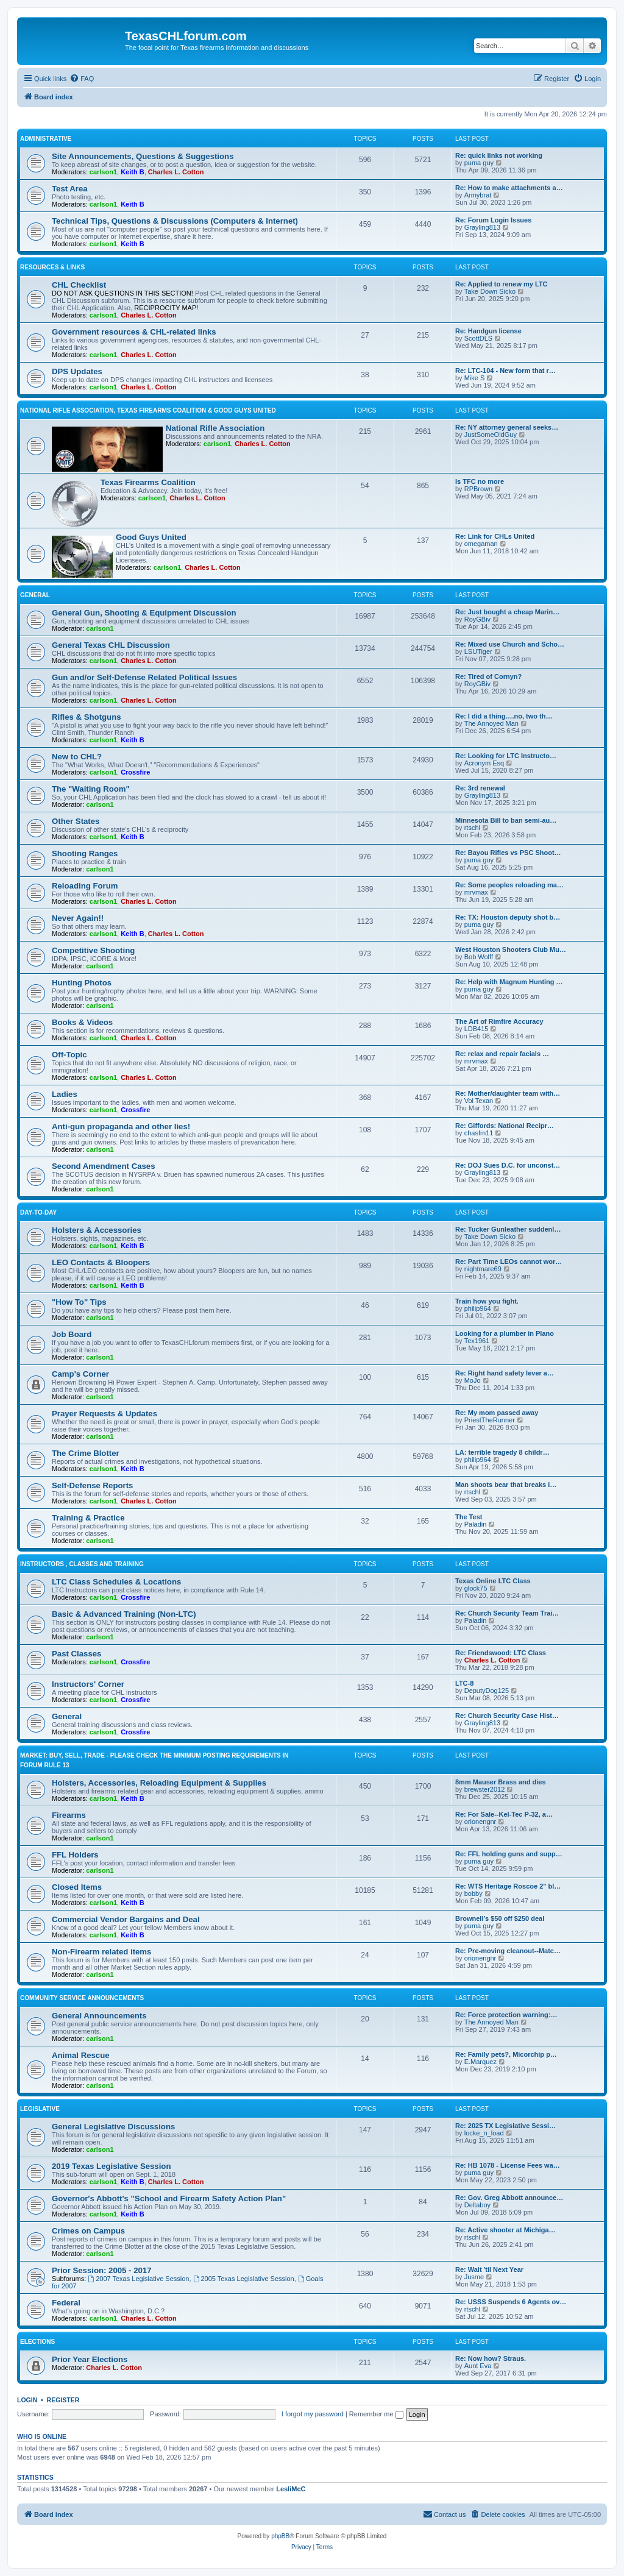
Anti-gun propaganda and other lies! (121, 1126)
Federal (66, 2302)
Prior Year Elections (89, 2359)
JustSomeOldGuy (490, 434)
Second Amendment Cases (103, 1166)
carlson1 (103, 172)
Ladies (64, 1094)
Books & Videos (82, 1022)
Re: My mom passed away (496, 1412)
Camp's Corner (80, 1373)
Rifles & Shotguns (86, 717)
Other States (75, 821)
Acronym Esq (484, 763)
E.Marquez (480, 2061)
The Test (468, 1516)
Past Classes (76, 1653)
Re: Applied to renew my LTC (501, 284)
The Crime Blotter (85, 1453)
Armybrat (478, 195)
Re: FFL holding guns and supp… (508, 1853)
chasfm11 (479, 1133)
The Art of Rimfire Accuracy (499, 1021)
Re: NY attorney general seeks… (506, 427)
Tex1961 (477, 1340)
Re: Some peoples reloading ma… (509, 885)
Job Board (71, 1334)
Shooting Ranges (85, 853)
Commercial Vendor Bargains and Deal (126, 1919)
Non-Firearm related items (101, 1951)
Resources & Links (52, 267)
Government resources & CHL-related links (134, 331)
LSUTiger (478, 651)
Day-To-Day (38, 1212)
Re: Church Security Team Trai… (507, 1613)
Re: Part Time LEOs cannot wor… (508, 1261)
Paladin (475, 1524)
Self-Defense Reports (92, 1485)
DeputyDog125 (486, 1690)
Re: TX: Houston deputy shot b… (507, 917)
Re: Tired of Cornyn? (488, 676)
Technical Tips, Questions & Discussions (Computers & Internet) (175, 220)
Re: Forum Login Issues (493, 220)
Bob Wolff (478, 956)
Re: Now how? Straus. (490, 2358)
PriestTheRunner (489, 1420)
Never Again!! (78, 918)
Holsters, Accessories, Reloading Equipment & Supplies (159, 1782)
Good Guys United (151, 537)
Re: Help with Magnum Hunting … (509, 981)
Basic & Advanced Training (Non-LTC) (124, 1614)
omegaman (481, 543)
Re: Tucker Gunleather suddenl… (508, 1229)
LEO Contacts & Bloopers (101, 1262)
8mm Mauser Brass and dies (500, 1782)
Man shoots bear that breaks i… (505, 1484)
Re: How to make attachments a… (509, 187)
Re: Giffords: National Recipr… (504, 1125)
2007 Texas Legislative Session (138, 2278)
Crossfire (135, 772)
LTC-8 (464, 1683)
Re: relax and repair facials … (502, 1053)
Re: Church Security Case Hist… (507, 1715)
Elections (37, 2341)
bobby (473, 1893)
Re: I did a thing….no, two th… (503, 716)
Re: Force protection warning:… (506, 2014)
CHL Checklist (79, 284)
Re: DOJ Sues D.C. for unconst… (507, 1165)
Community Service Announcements (82, 1998)
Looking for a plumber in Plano (504, 1333)
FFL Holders (75, 1854)
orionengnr (480, 1821)
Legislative (40, 2109)
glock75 (476, 1588)
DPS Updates (77, 371)
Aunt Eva (478, 2365)
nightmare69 (483, 1268)
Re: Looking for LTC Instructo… (505, 755)
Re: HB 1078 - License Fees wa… (507, 2165)
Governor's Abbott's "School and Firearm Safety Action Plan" (169, 2198)
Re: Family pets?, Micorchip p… (506, 2054)
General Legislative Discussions (113, 2126)
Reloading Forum (85, 885)
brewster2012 (484, 1789)
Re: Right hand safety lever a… (504, 1373)
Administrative (45, 138)
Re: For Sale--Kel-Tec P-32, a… (504, 1814)
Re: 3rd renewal (480, 788)
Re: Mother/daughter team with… (507, 1093)
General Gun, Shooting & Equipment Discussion (144, 612)
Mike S (474, 377)
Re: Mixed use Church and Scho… (509, 644)
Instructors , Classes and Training (82, 1564)
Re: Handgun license (488, 331)
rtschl (472, 827)
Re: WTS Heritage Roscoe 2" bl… (508, 1886)
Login (27, 2400)
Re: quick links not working (498, 155)
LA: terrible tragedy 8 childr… (502, 1452)
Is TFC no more (479, 481)
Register (63, 2400)
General (35, 595)
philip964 (477, 1308)
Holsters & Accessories (96, 1230)
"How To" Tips (79, 1302)
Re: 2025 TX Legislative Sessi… (505, 2125)
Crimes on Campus (88, 2230)
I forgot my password (313, 2414)
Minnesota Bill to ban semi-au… (505, 820)
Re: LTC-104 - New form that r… (505, 370)
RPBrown (478, 488)
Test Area (70, 188)
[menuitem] (81, 78)
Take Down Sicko (490, 291)
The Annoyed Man (491, 723)
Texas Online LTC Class (493, 1580)
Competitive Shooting (93, 950)
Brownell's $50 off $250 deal (499, 1918)
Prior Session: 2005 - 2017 (101, 2270)
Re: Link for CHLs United (494, 536)
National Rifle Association (215, 428)
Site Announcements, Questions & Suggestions (142, 156)
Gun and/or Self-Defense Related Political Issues (144, 677)
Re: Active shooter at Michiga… (505, 2230)
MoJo (472, 1380)
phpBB (280, 2536)
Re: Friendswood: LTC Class (500, 1652)
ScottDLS (478, 338)
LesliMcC (290, 2489)
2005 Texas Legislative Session (243, 2278)
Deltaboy (477, 2205)
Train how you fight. (487, 1301)
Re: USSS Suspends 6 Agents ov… (510, 2301)
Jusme (474, 2276)
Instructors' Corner (88, 1684)
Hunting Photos (82, 982)
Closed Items (77, 1887)
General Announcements (99, 2015)
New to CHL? (77, 756)
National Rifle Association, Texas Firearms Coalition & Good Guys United (148, 410)
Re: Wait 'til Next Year (489, 2269)
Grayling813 (482, 227)
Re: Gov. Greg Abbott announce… (509, 2197)
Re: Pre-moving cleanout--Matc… (508, 1950)
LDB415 (476, 1028)
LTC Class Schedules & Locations (116, 1581)
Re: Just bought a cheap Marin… (507, 612)
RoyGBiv (477, 619)
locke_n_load (484, 2133)
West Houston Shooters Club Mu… (510, 949)
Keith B (132, 172)
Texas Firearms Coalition (148, 482)
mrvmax (476, 892)
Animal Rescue (81, 2055)
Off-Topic (69, 1054)
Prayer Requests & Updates (104, 1413)
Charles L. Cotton (176, 172)
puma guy (479, 162)
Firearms (69, 1815)
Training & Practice (88, 1517)
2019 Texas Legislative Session (111, 2166)
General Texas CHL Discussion (111, 645)
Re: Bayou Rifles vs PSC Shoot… (508, 852)
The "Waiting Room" (91, 788)
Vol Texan (479, 1100)
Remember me (376, 2414)
